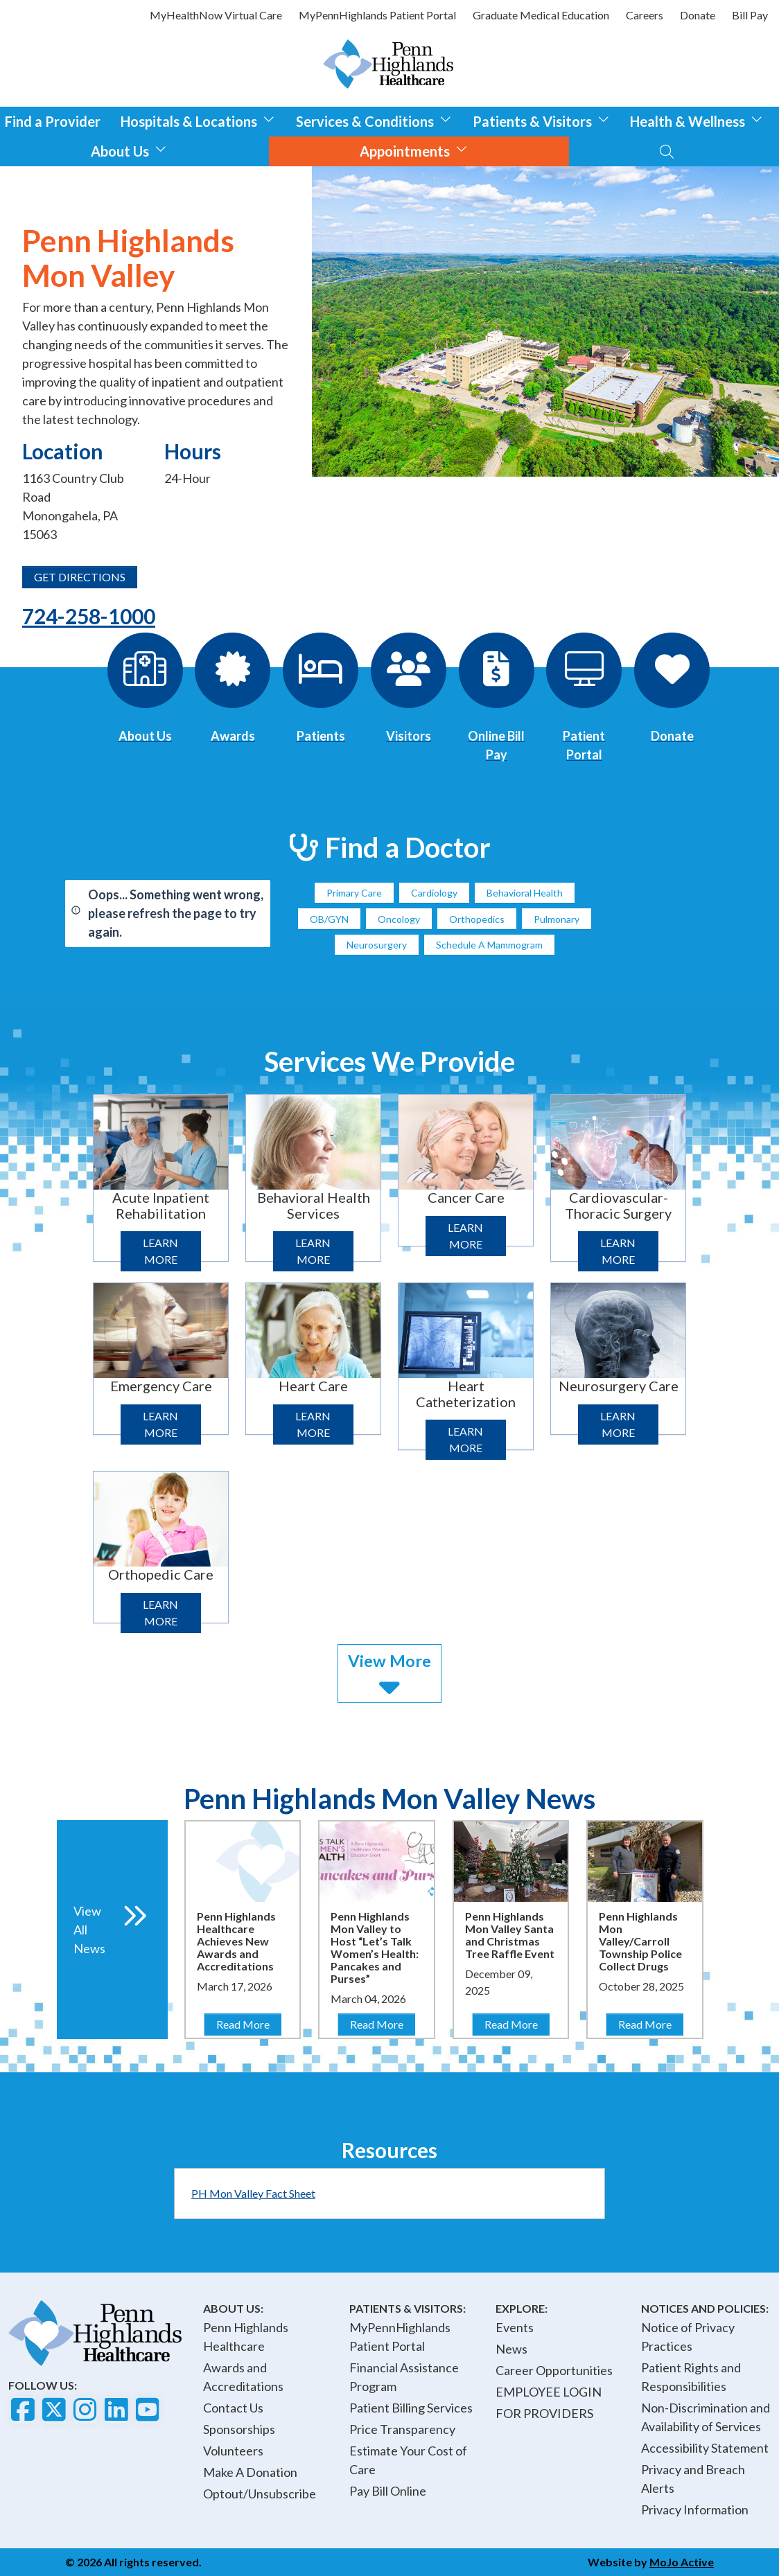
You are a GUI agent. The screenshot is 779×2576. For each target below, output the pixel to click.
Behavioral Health (525, 893)
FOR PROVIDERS (544, 2413)
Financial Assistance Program (404, 2377)
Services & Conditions (374, 119)
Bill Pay (750, 14)
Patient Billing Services (411, 2407)
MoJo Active (681, 2561)
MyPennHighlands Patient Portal (377, 14)
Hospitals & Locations (198, 119)
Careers (644, 14)
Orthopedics (477, 919)
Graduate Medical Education (541, 14)
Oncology (399, 919)
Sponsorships (239, 2429)
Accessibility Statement (705, 2447)
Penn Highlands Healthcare (245, 2337)
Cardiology (434, 893)
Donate (697, 14)
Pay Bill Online (387, 2490)
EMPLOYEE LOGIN (549, 2391)
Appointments (414, 149)
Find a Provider (52, 121)
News (511, 2348)
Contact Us (233, 2407)
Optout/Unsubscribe (259, 2493)
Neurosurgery (377, 945)
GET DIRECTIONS (79, 576)
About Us (129, 149)
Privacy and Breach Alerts (693, 2479)
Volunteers (233, 2450)
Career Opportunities (554, 2370)
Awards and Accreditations (243, 2377)
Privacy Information (695, 2509)
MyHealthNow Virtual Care (216, 14)
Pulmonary (556, 919)
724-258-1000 (88, 615)
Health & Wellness (696, 119)
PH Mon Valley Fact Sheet (253, 2193)
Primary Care (354, 893)
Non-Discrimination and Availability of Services (705, 2417)
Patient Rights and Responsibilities (691, 2377)
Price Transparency (402, 2429)
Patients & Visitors (541, 119)
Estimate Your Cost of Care (408, 2460)
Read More (248, 2023)
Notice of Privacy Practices (688, 2337)
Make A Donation (250, 2472)
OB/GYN (329, 919)
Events (515, 2327)
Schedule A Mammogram (489, 945)
